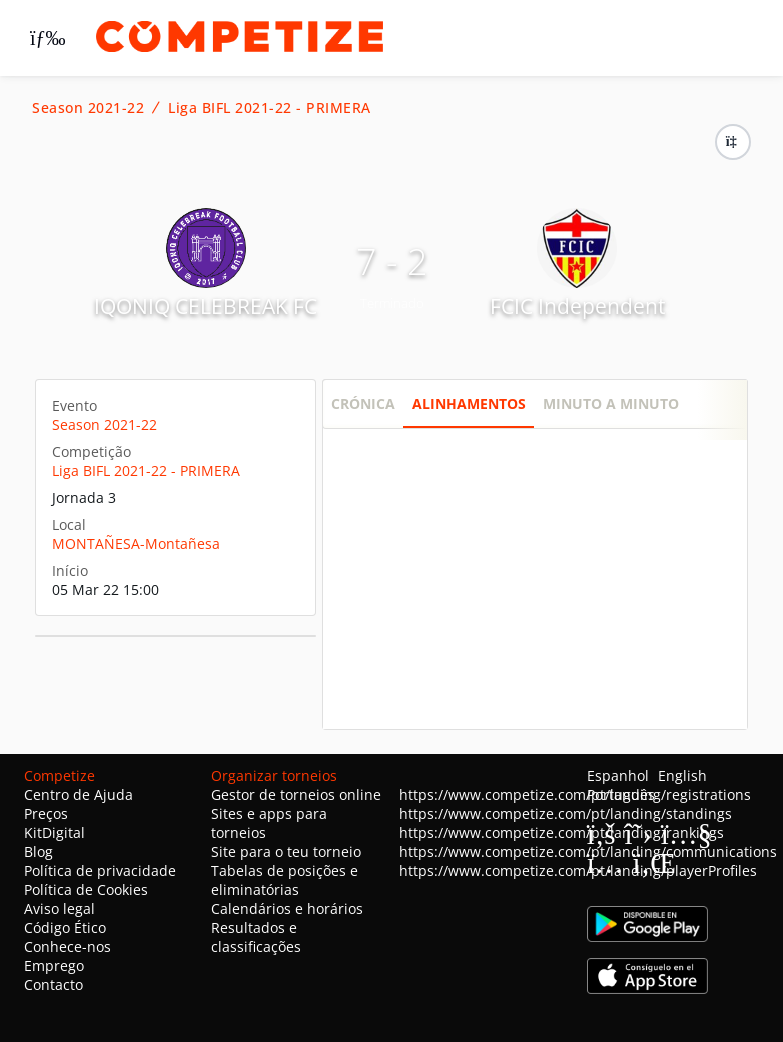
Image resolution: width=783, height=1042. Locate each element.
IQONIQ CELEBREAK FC (205, 306)
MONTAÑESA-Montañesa (136, 543)
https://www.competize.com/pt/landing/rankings (561, 832)
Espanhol (618, 775)
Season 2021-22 (88, 108)
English (682, 775)
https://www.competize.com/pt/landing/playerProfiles (578, 870)
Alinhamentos (469, 403)
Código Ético (65, 927)
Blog (38, 851)
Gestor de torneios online (296, 794)
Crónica (363, 403)
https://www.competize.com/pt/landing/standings (565, 813)
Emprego (54, 965)
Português (621, 794)
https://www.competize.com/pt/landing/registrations (575, 794)
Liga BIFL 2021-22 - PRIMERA (269, 108)
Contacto (53, 984)
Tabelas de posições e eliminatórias (284, 880)
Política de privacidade (100, 870)
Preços (46, 813)
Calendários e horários (287, 908)
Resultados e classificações (256, 937)
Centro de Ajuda (78, 794)
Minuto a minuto (611, 403)
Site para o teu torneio (286, 851)
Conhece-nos (67, 946)
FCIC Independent (577, 306)
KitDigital (54, 832)
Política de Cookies (86, 889)
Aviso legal (59, 908)
